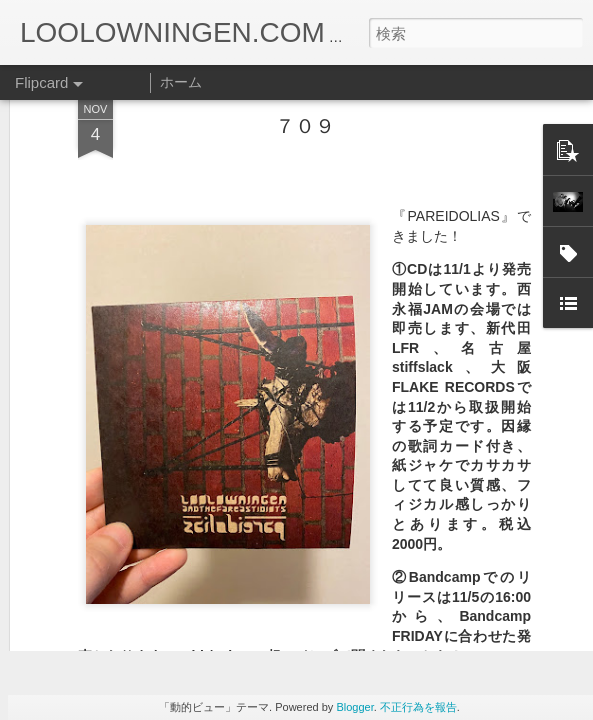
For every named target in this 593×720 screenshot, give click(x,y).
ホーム (181, 82)
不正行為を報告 (418, 707)
